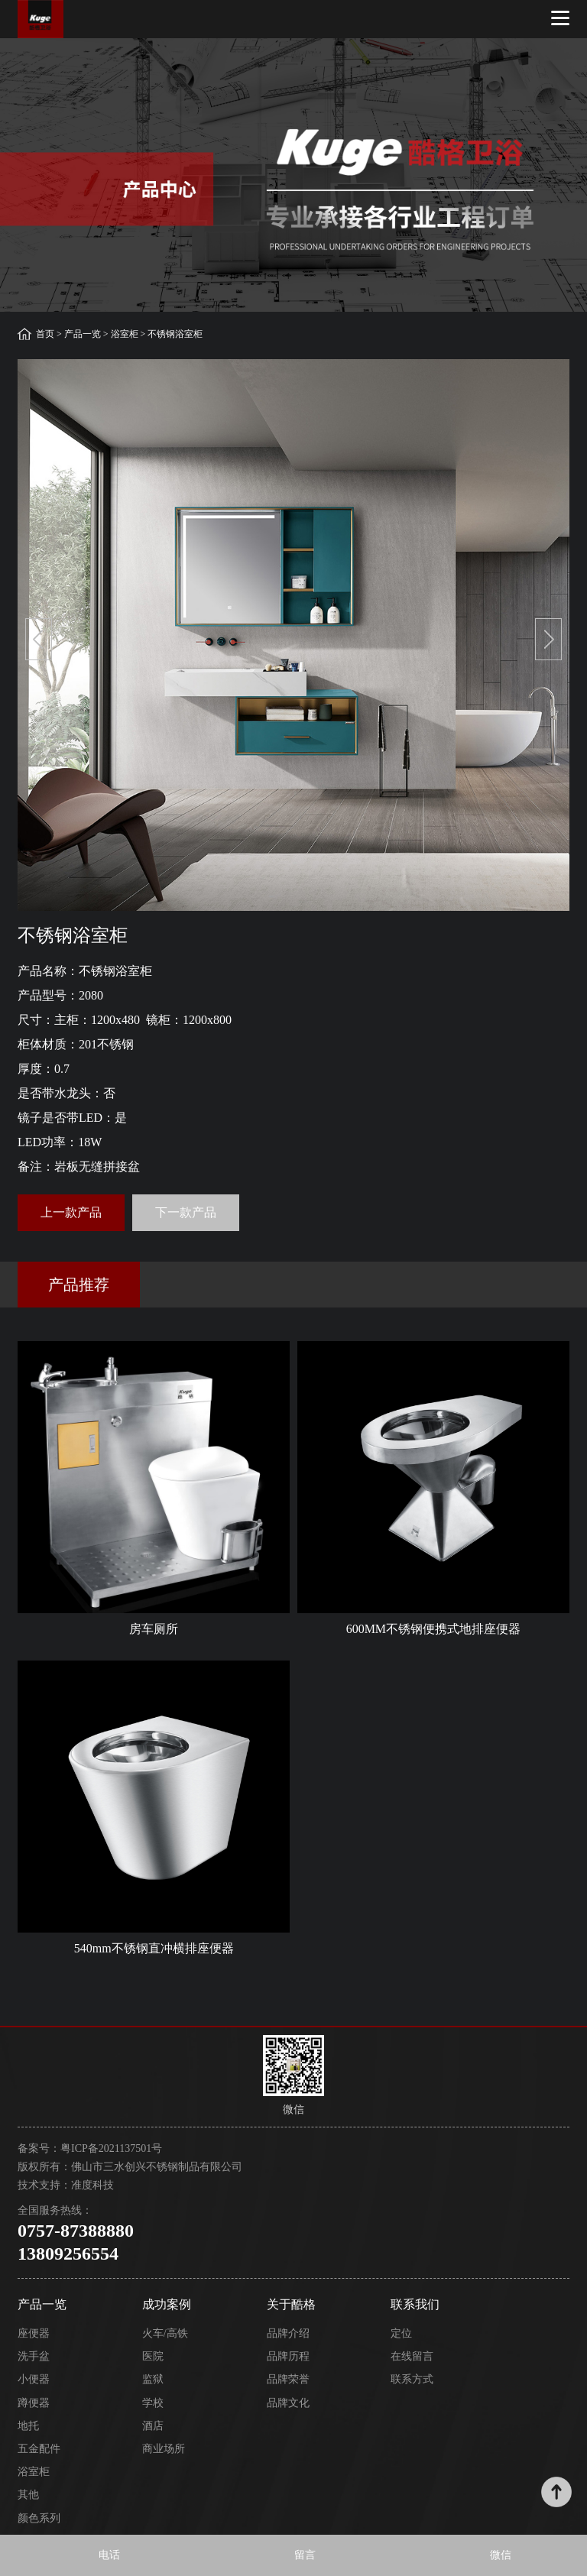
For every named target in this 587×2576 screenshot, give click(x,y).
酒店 (153, 2426)
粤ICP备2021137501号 (111, 2148)
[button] (38, 639)
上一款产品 (71, 1212)
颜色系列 (39, 2518)
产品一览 (82, 334)
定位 (401, 2333)
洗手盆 (34, 2356)
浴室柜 (124, 334)
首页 (45, 334)
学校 (153, 2403)
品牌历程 (288, 2356)
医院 (153, 2356)
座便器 (34, 2333)
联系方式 (412, 2379)
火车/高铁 (165, 2333)
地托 (28, 2426)
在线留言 (412, 2356)
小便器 (34, 2379)
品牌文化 (288, 2403)
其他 (28, 2494)
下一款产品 (185, 1212)
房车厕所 (153, 1628)
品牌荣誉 (288, 2379)
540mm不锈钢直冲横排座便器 (154, 1948)
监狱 (153, 2379)
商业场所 (163, 2448)
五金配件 (39, 2448)
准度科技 (92, 2185)
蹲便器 (34, 2403)
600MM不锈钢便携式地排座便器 (433, 1628)
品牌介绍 (288, 2333)
